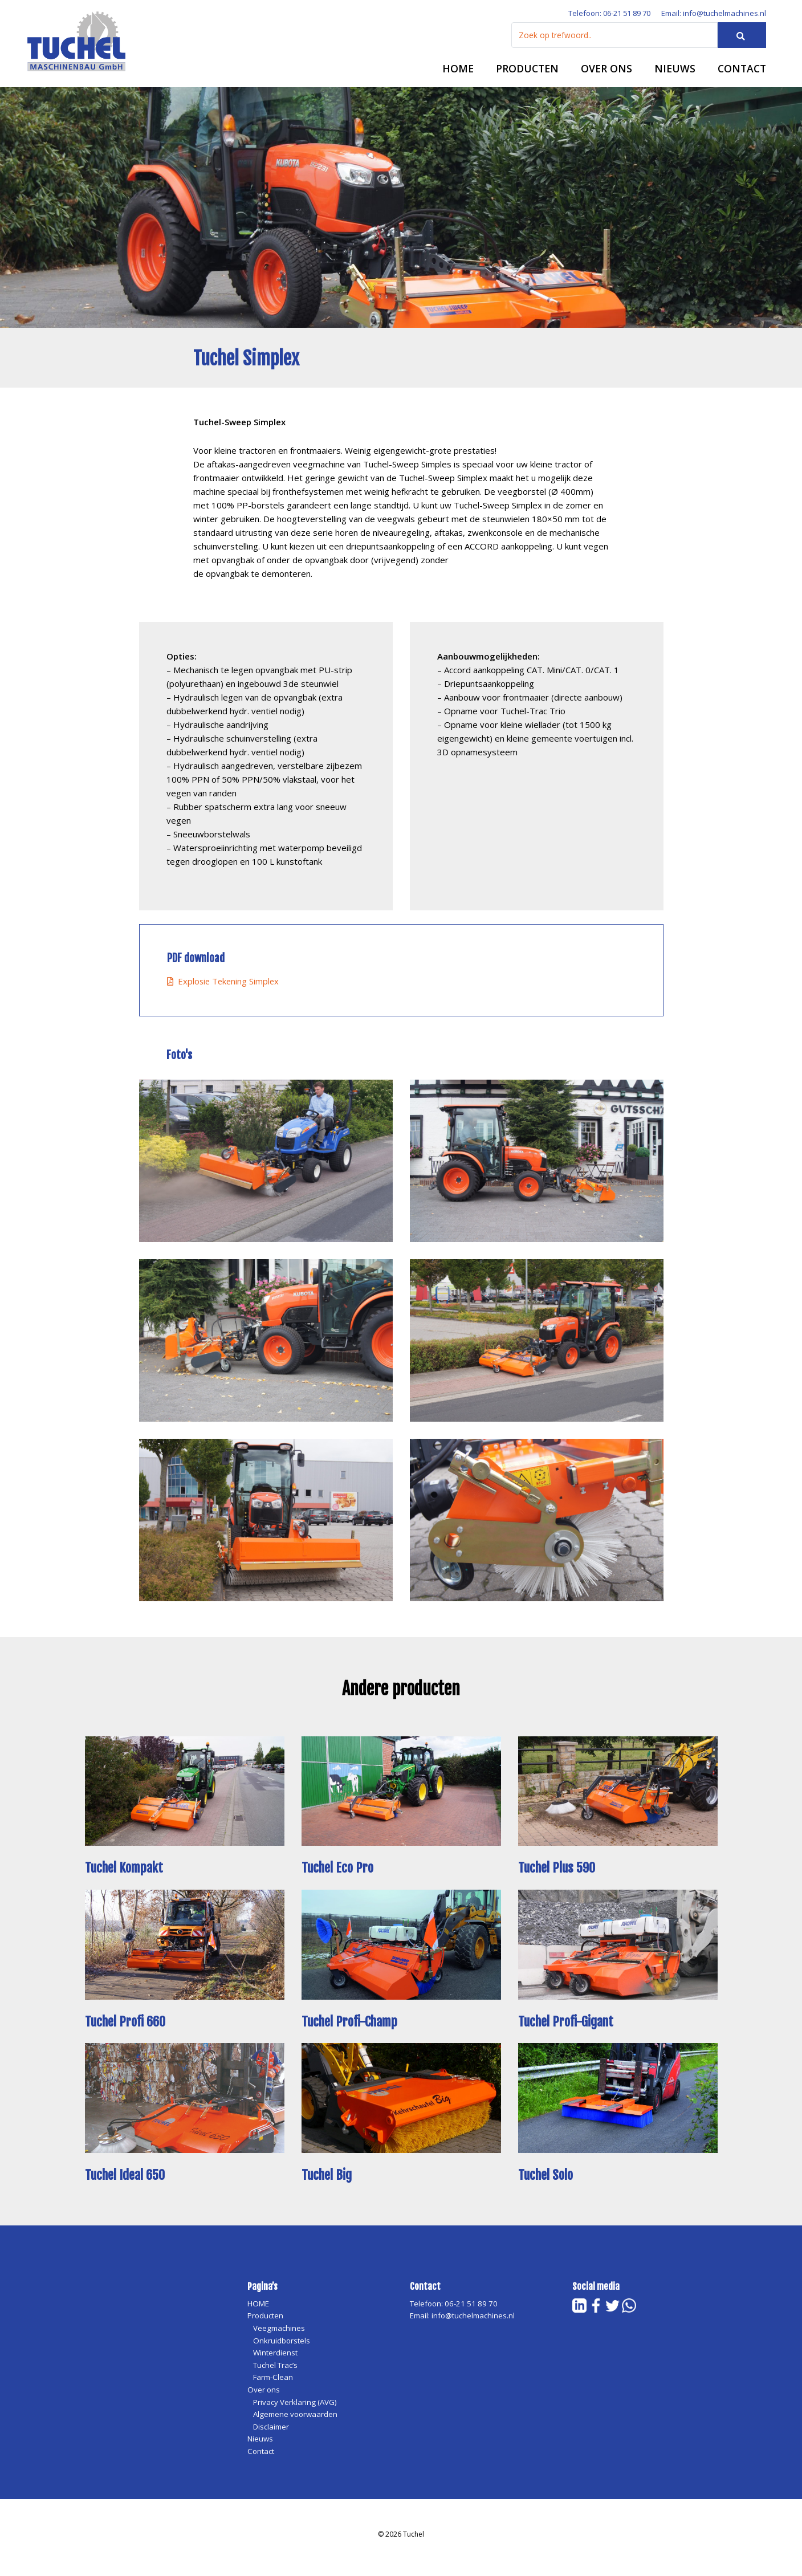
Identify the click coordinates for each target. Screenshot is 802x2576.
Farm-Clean (274, 2384)
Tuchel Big (329, 2181)
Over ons (603, 73)
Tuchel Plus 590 (559, 1874)
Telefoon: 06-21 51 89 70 (600, 17)
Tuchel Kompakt (127, 1874)
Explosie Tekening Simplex (224, 988)
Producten (523, 73)
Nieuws (672, 73)
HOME (453, 73)
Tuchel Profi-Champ (353, 2027)
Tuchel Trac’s (275, 2371)
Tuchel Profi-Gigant (570, 2027)
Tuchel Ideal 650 (128, 2181)
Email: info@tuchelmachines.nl (711, 17)
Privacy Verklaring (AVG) (296, 2408)
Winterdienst (275, 2359)
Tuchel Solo (547, 2181)
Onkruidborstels (282, 2347)
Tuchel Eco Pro (339, 1874)
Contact (740, 73)
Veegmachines (279, 2335)
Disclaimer (272, 2433)
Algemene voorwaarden (297, 2421)
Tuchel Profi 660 (128, 2027)
